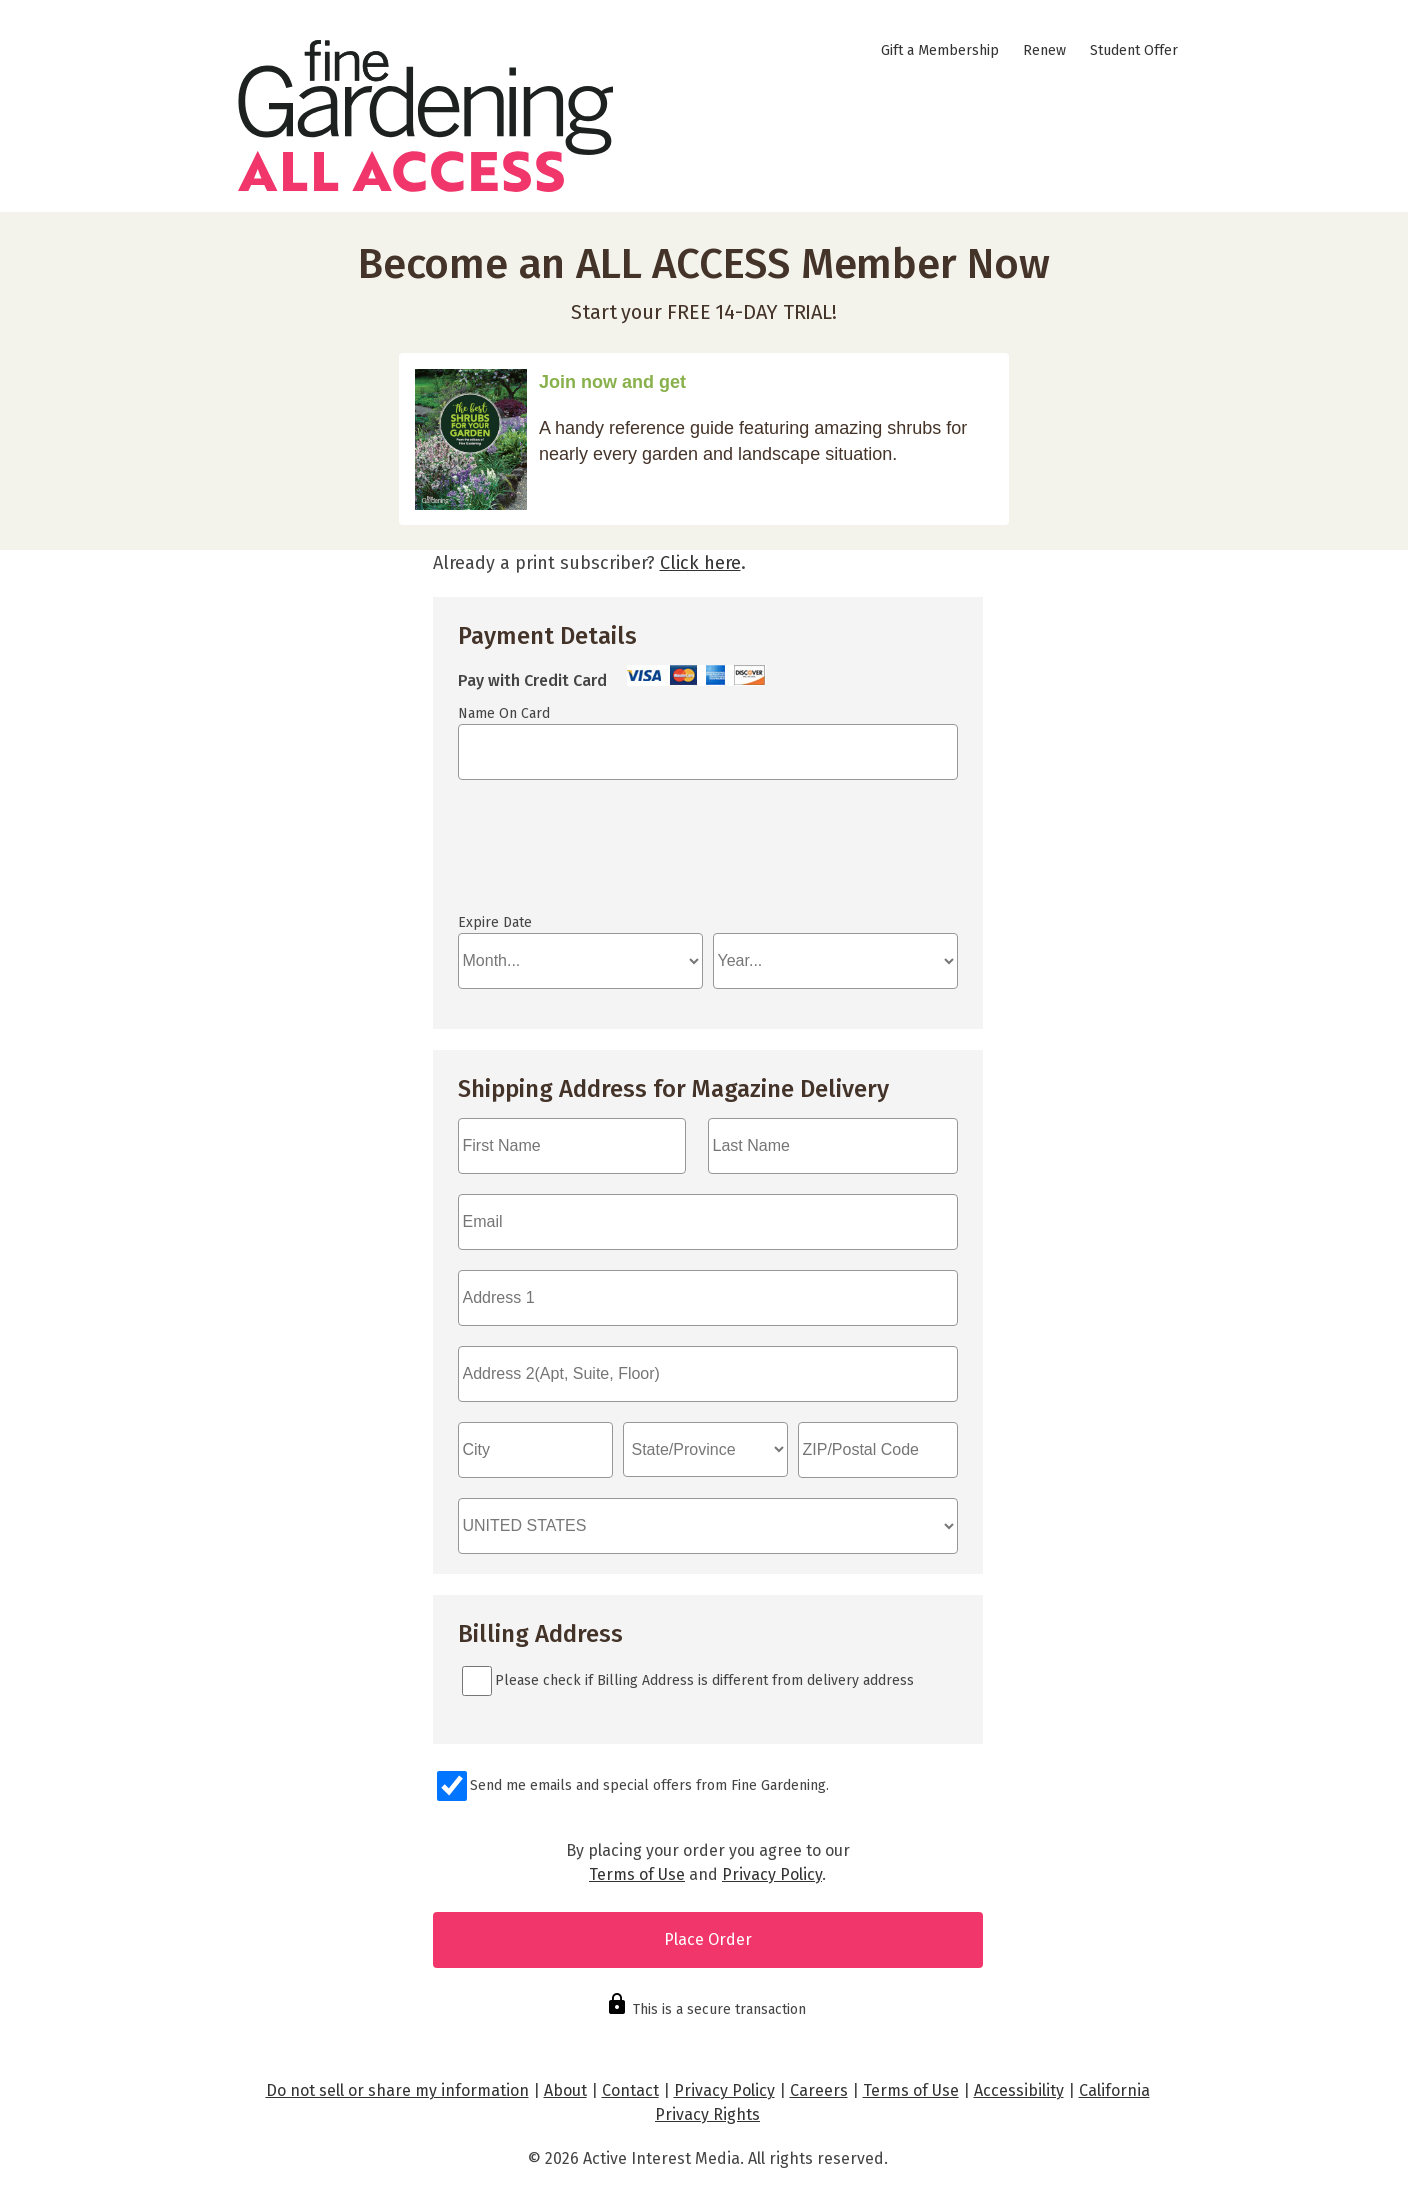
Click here (700, 563)
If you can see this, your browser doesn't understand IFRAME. (548, 856)
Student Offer (1134, 50)
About (565, 2090)
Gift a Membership (940, 50)
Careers (819, 2090)
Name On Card (504, 713)
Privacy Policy (772, 1874)
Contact (630, 2090)
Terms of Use (637, 1874)
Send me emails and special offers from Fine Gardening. (649, 1785)
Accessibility (1019, 2090)
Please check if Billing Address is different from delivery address (704, 1680)
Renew (1044, 50)
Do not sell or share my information (397, 2090)
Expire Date (495, 922)
